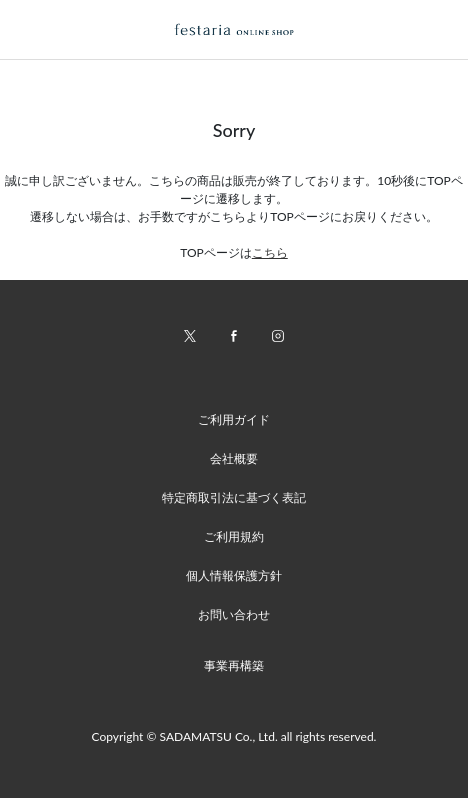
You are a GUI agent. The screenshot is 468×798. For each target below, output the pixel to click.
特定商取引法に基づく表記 (234, 497)
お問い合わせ (234, 614)
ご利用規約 (234, 536)
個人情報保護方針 (234, 575)
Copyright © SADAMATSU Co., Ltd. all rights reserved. (234, 736)
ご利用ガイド (234, 419)
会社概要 (234, 458)
